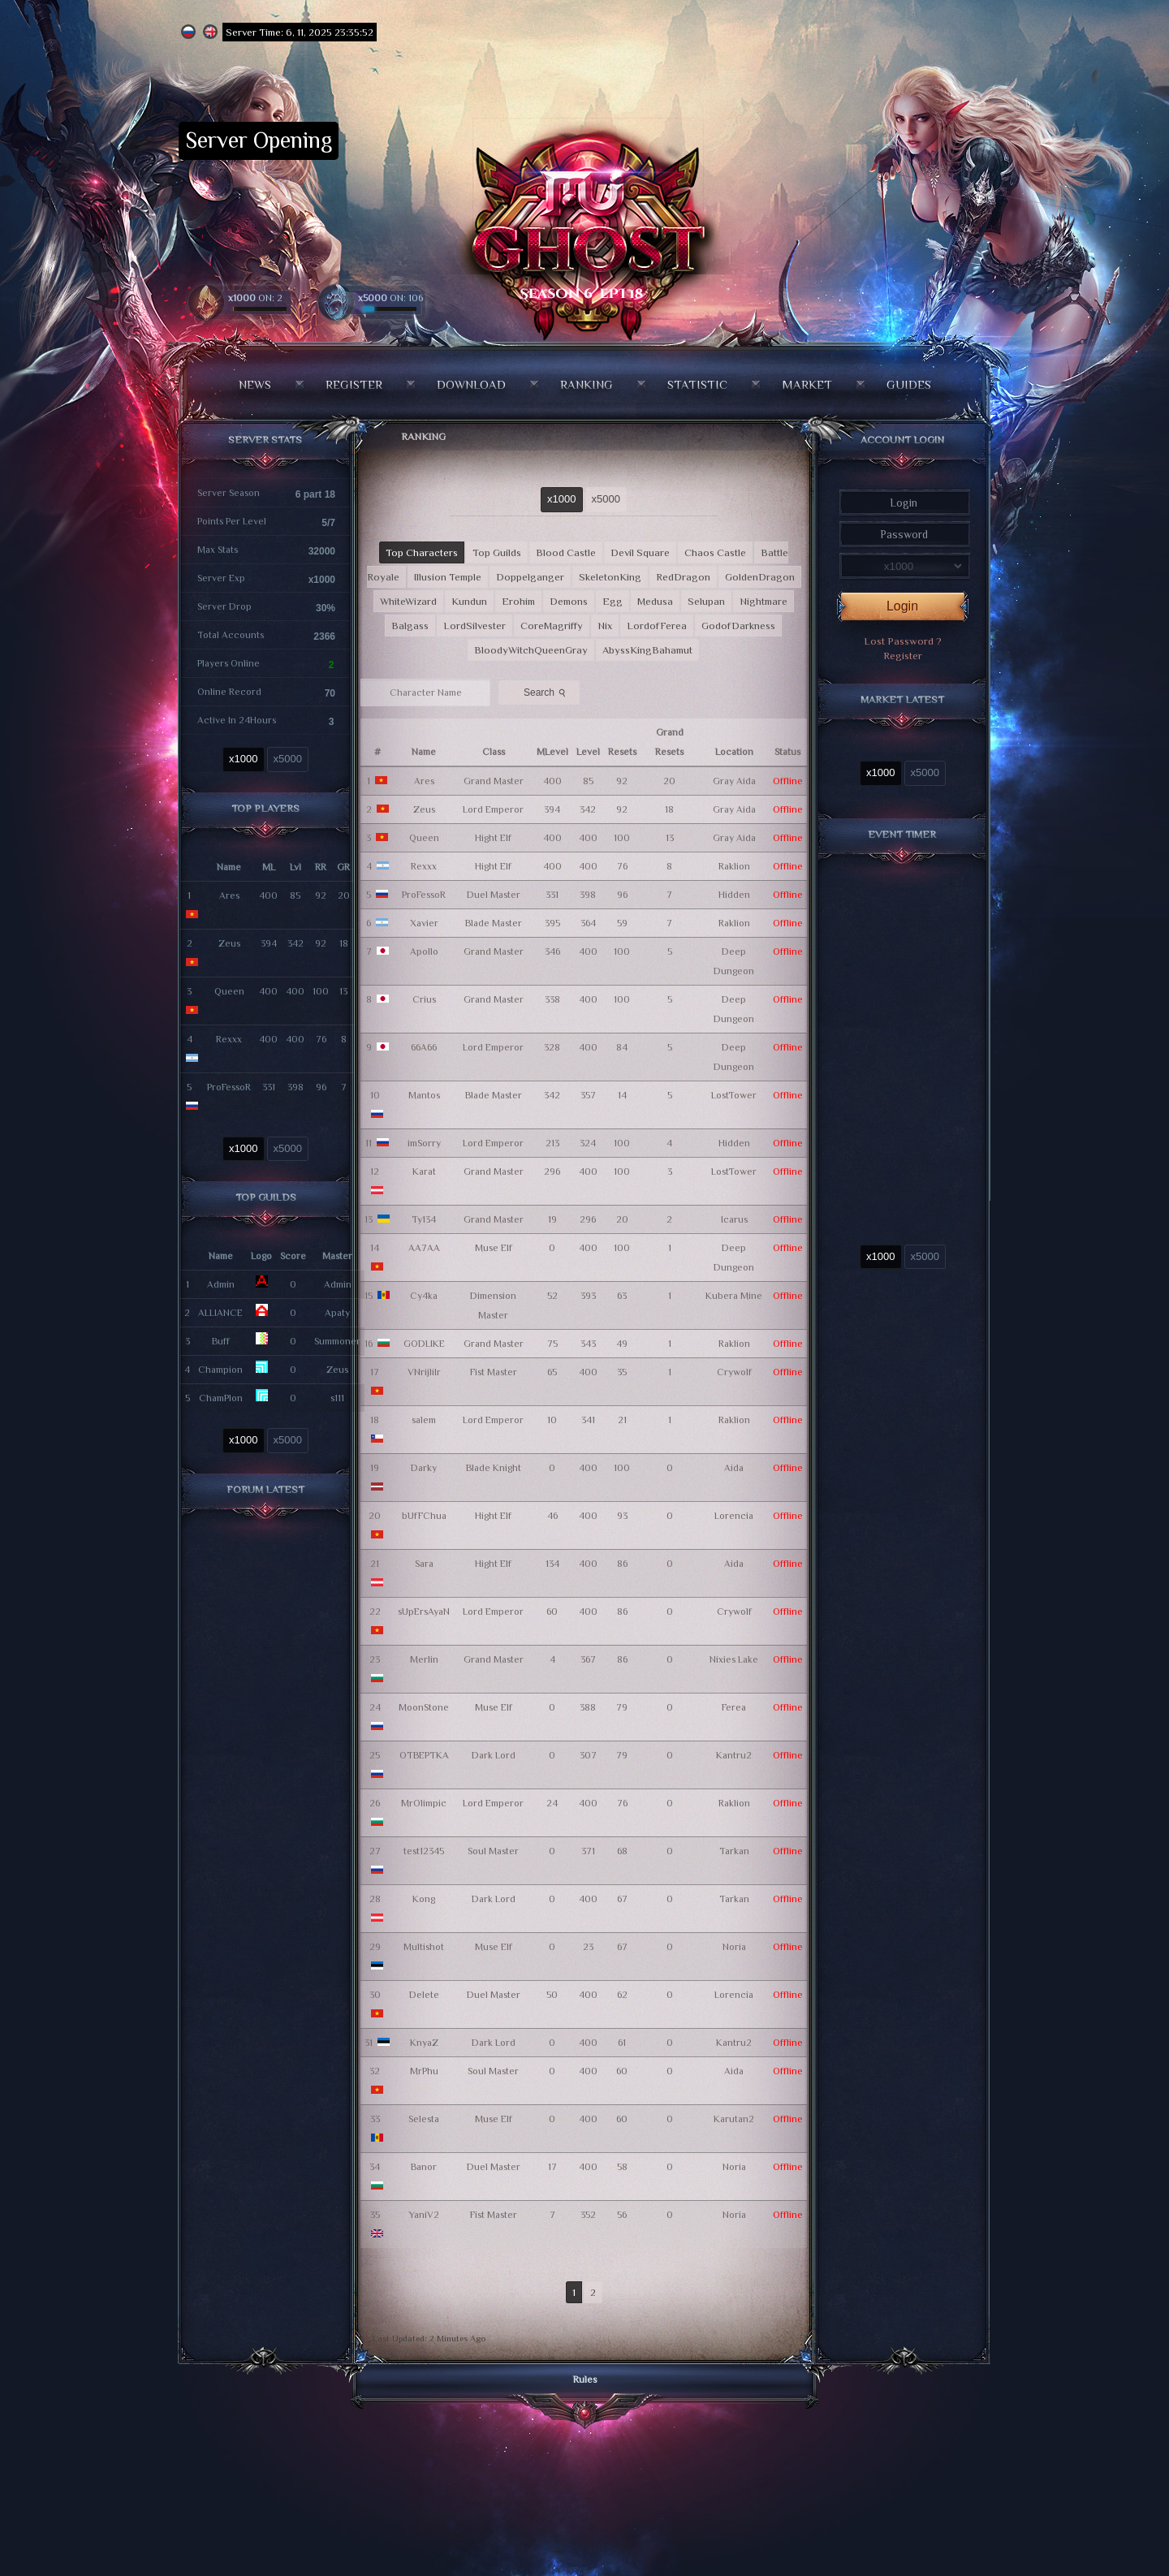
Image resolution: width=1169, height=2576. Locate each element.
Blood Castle (566, 552)
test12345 (423, 1851)
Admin (221, 1284)
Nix (604, 625)
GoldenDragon (760, 577)
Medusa (655, 601)
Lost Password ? (903, 641)
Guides (908, 384)
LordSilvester (474, 625)
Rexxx (229, 1039)
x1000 (243, 759)
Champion (220, 1369)
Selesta (423, 2119)
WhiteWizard (408, 601)
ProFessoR (229, 1087)
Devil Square (640, 552)
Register (354, 384)
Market (807, 384)
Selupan (706, 601)
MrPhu (424, 2071)
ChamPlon (221, 1398)
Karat (424, 1171)
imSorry (424, 1143)
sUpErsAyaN (424, 1611)
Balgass (410, 625)
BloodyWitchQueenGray (531, 650)
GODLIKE (424, 1343)
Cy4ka (424, 1295)
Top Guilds (496, 552)
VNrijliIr (424, 1372)
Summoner (337, 1341)
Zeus (229, 943)
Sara (424, 1563)
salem (424, 1420)
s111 (337, 1398)
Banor (424, 2167)
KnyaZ (424, 2042)
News (255, 384)
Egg (612, 601)
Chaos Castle (715, 552)
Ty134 (424, 1219)
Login (902, 606)
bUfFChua (424, 1515)
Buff (221, 1341)
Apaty (337, 1312)
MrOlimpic (423, 1803)
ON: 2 (255, 298)
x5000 (288, 759)
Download (471, 384)
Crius (424, 999)
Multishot (423, 1946)
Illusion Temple (447, 577)
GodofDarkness (738, 625)
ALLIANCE (220, 1312)
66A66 (424, 1047)
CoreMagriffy (551, 625)
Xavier (424, 923)
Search (546, 692)
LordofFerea (657, 625)
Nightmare (763, 601)
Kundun (469, 601)
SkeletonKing (610, 577)
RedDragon (683, 577)
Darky (424, 1468)
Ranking (586, 384)
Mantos (424, 1095)
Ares (229, 895)
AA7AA (424, 1247)
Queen (229, 991)
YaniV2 (423, 2214)
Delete (424, 1994)
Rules (584, 2379)
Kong (423, 1899)
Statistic (697, 384)
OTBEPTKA (424, 1755)
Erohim (518, 601)
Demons (569, 601)
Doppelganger (530, 577)
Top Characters (422, 552)
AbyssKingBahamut (647, 650)
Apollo (424, 951)
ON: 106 (390, 298)
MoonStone (424, 1707)
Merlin (424, 1659)
